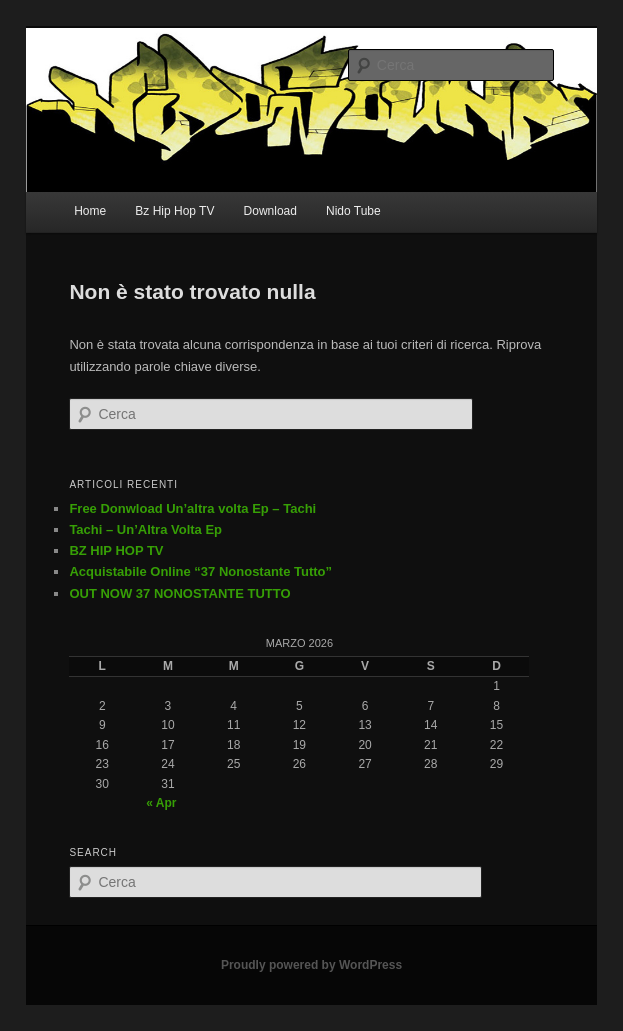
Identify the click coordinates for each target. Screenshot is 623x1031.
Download (270, 211)
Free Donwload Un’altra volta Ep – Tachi (192, 508)
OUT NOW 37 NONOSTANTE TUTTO (179, 593)
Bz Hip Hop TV (174, 211)
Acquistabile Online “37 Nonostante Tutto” (200, 571)
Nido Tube (353, 211)
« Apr (161, 803)
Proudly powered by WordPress (311, 965)
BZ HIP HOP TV (116, 550)
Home (90, 211)
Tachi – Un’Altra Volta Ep (145, 529)
